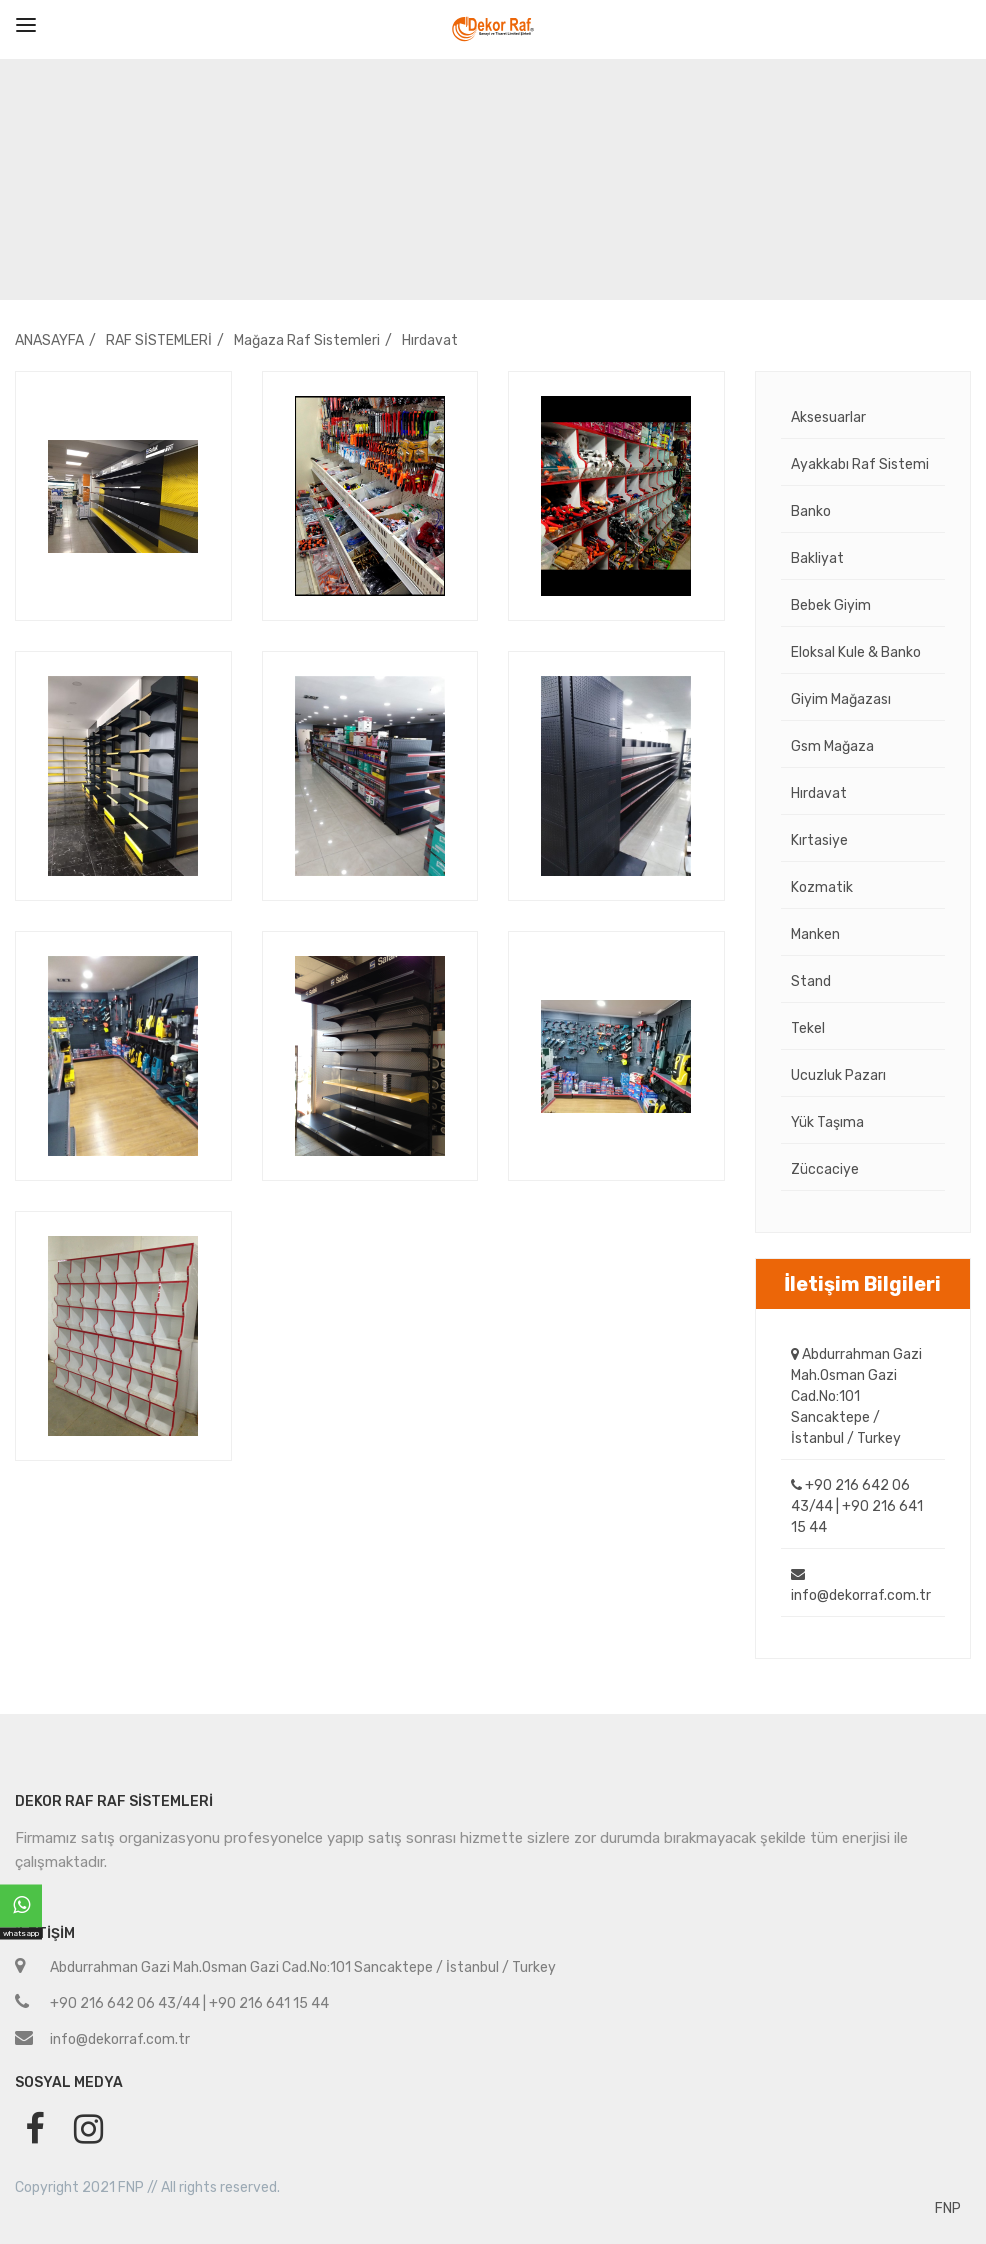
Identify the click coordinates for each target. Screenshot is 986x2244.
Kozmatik (822, 887)
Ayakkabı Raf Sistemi (860, 464)
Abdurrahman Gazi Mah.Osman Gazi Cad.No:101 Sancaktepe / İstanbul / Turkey (856, 1396)
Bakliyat (817, 558)
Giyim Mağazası (841, 699)
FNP (948, 2208)
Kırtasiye (819, 840)
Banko (811, 511)
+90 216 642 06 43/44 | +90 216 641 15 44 (857, 1506)
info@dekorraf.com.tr (861, 1585)
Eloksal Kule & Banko (856, 652)
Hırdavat (430, 340)
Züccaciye (825, 1169)
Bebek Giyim (831, 605)
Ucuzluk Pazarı (838, 1075)
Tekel (808, 1028)
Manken (815, 934)
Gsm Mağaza (832, 746)
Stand (811, 981)
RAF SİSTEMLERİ (159, 340)
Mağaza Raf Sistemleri (307, 340)
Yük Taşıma (827, 1122)
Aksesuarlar (828, 417)
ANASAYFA (49, 340)
